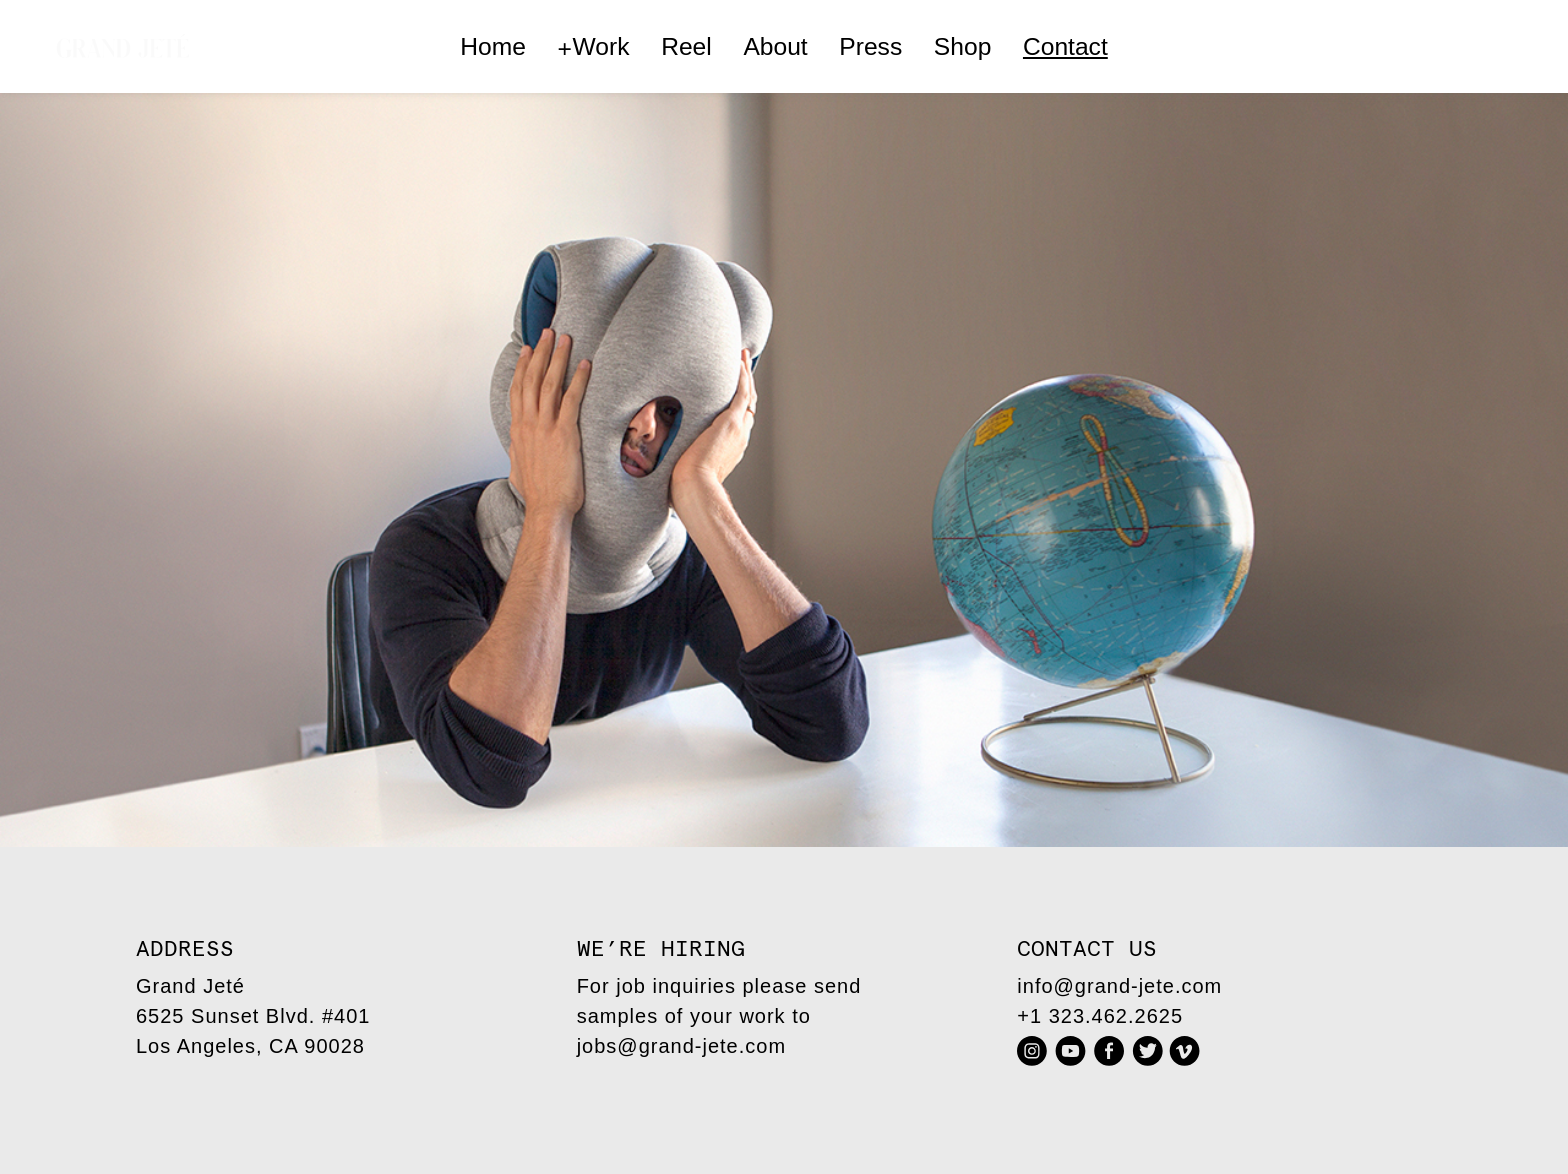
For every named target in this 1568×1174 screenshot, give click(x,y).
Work (594, 48)
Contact (1065, 46)
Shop (962, 46)
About (775, 46)
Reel (686, 46)
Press (870, 46)
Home (493, 46)
